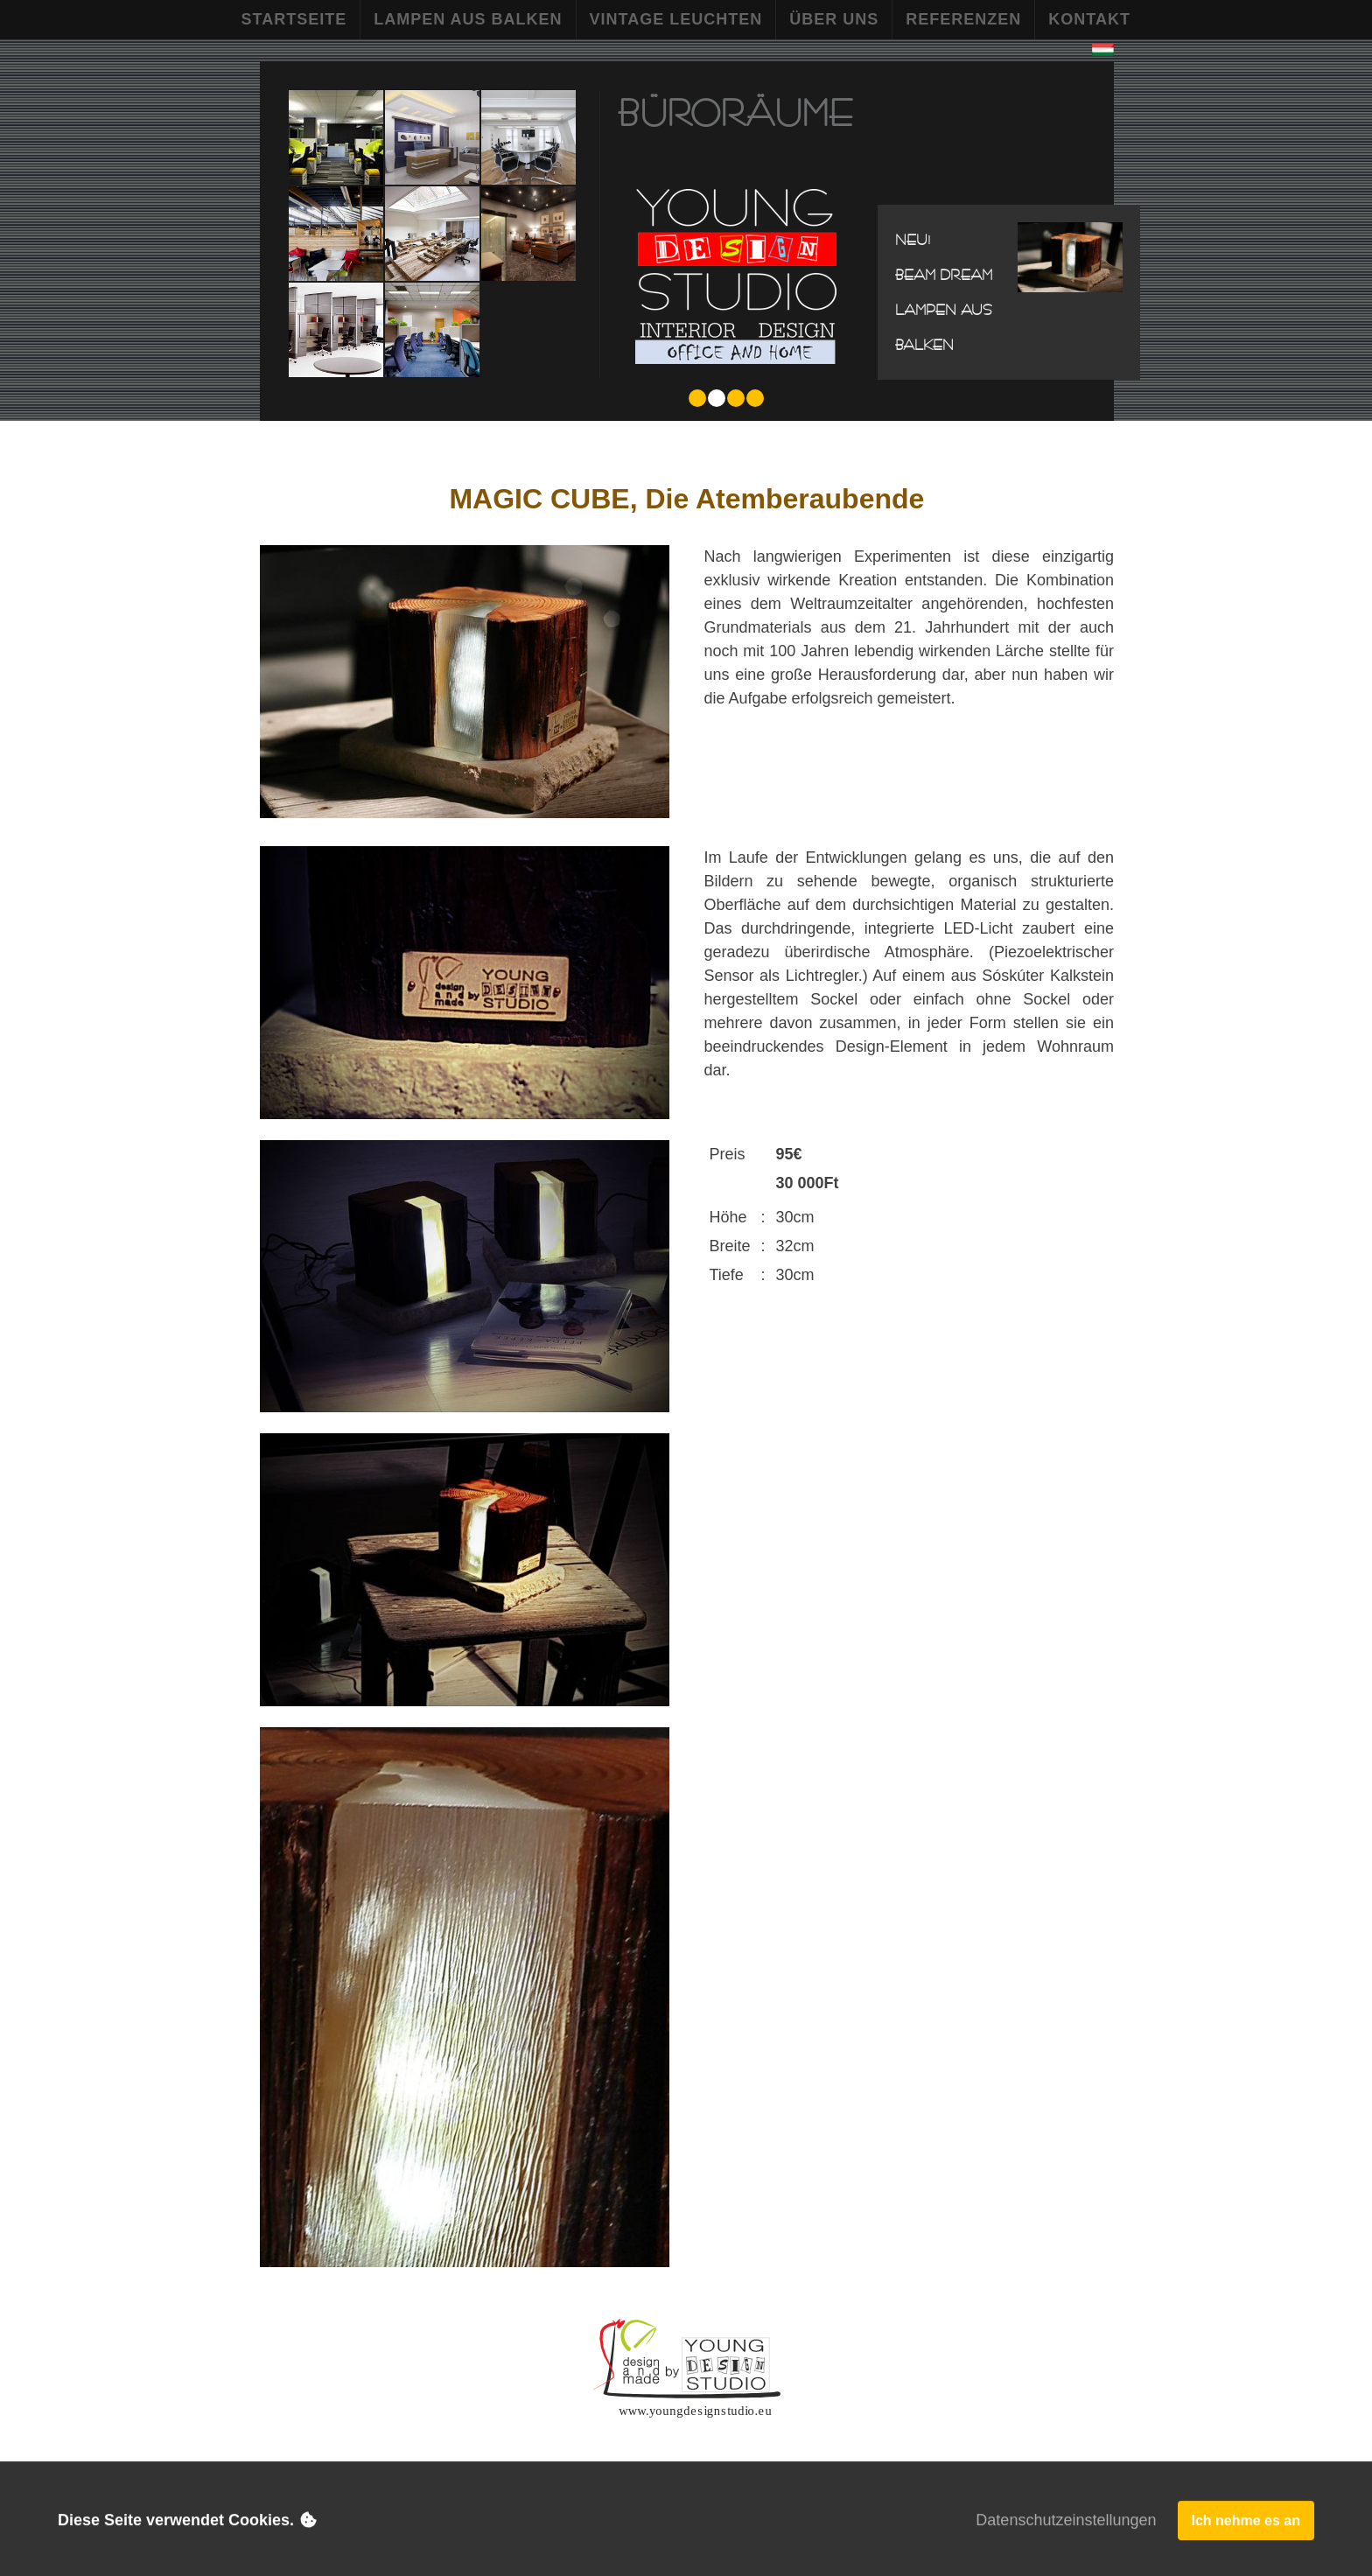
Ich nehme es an (1246, 2522)
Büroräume (735, 112)
